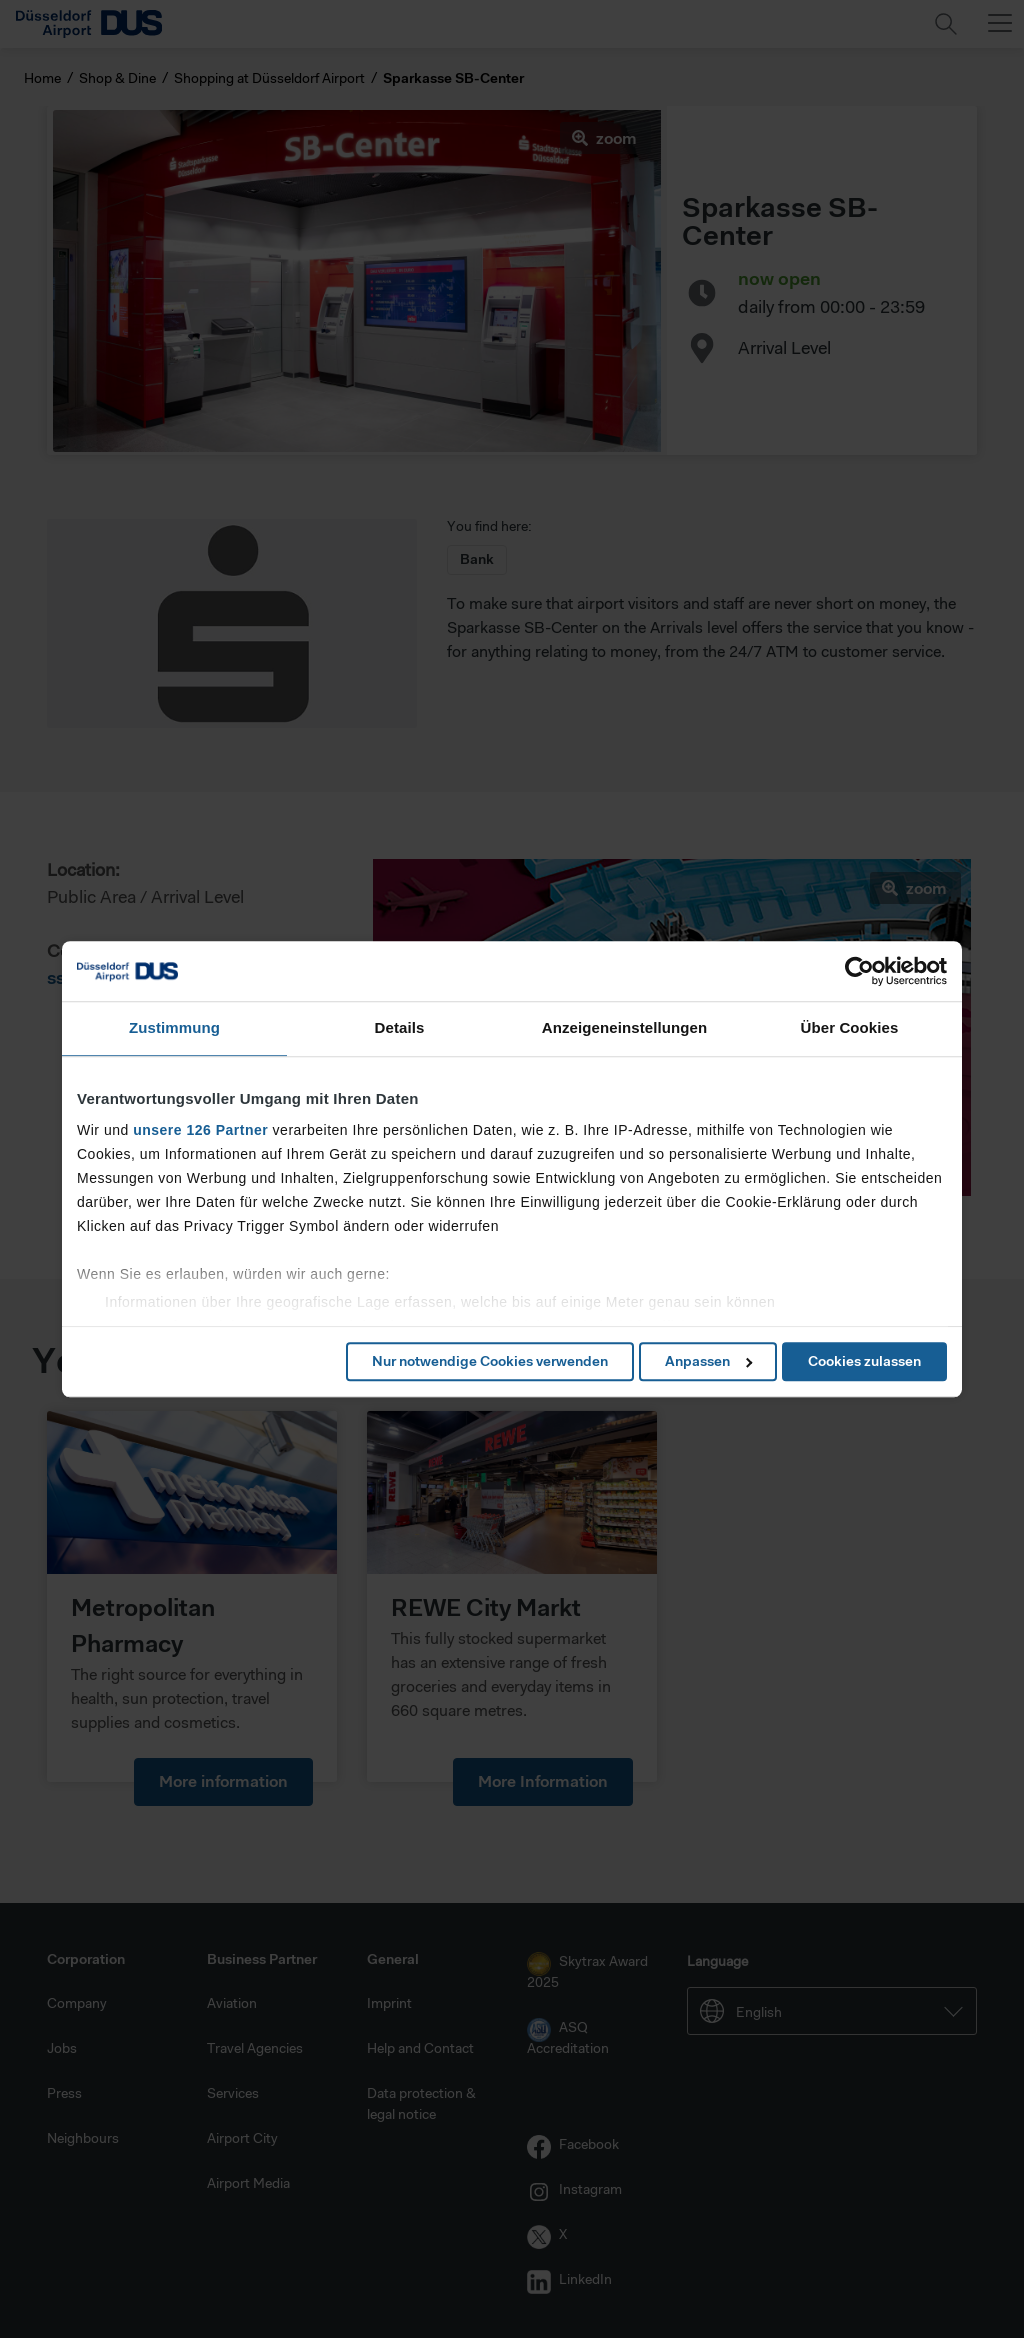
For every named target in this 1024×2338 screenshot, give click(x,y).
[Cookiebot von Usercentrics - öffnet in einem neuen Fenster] (859, 971)
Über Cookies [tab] (850, 1027)
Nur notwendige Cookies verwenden (490, 1361)
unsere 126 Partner (200, 1130)
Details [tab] (400, 1027)
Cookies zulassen (864, 1361)
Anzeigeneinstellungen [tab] (624, 1027)
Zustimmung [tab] (174, 1027)
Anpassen (708, 1361)
